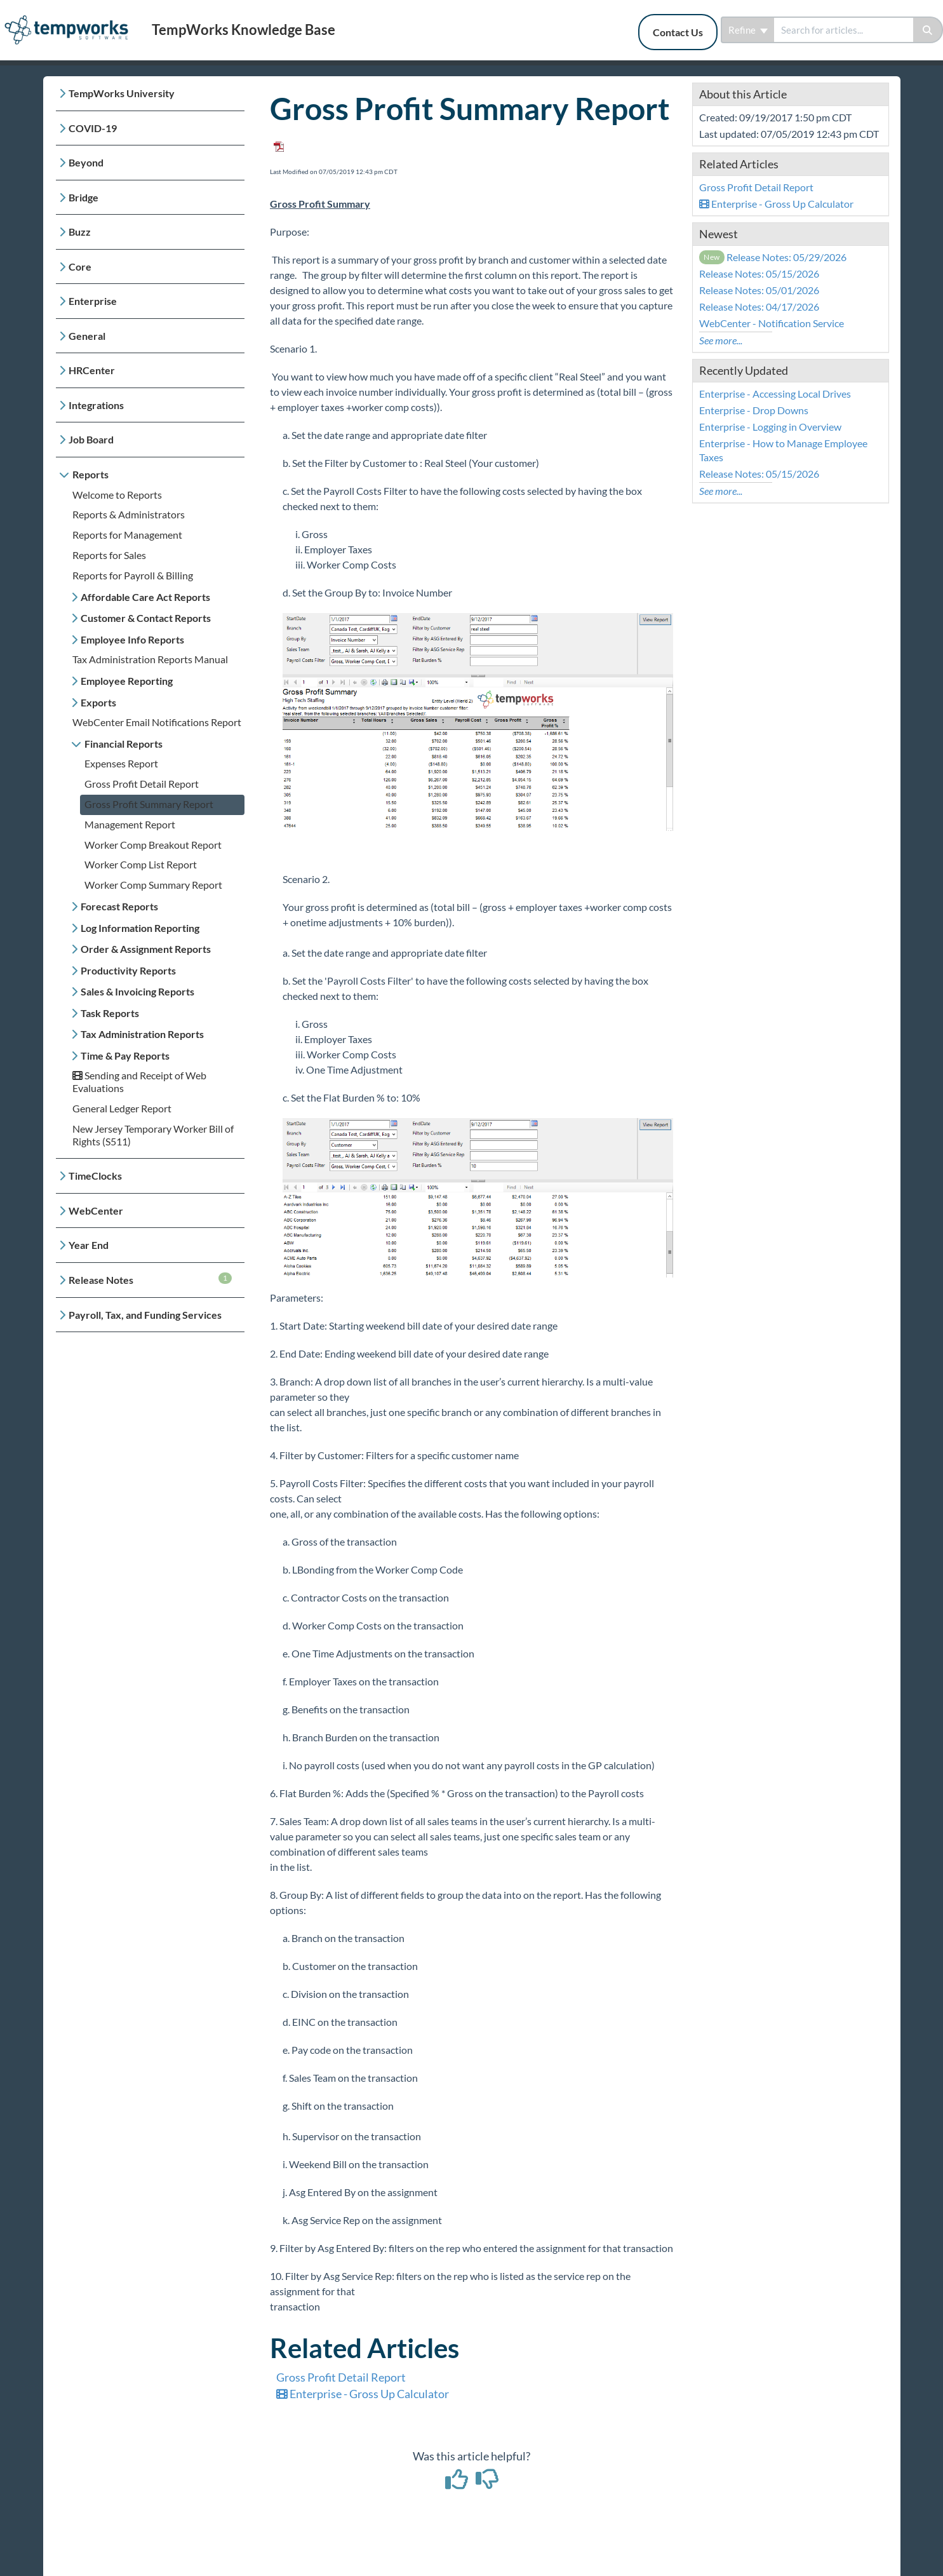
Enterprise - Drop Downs (753, 410)
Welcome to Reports (117, 495)
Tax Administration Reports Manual (150, 659)
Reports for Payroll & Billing (132, 575)
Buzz (80, 232)
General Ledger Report (121, 1108)
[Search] (928, 30)
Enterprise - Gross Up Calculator (362, 2394)
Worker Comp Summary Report (153, 885)
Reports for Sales (109, 555)
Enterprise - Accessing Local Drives (775, 394)
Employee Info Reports (132, 639)
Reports (90, 474)
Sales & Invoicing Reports (137, 991)
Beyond (86, 162)
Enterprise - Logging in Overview (770, 427)
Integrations (96, 405)
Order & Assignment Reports (146, 949)
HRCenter (92, 370)
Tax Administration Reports (142, 1034)
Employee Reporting (127, 681)
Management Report (129, 824)
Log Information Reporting (140, 928)
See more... (720, 340)
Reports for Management (127, 535)
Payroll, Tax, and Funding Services (145, 1315)
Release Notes (150, 1279)
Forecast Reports (119, 906)
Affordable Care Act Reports (145, 597)
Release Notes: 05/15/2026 (759, 273)
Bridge (83, 197)
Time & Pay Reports (125, 1055)
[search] (843, 30)
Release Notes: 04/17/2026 (759, 306)
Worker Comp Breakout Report (153, 845)
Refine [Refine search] (748, 30)
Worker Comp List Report (140, 864)
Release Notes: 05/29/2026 (772, 257)
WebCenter (96, 1210)
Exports (98, 702)
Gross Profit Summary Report (148, 804)
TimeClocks (95, 1176)
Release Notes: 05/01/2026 (759, 290)
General (87, 336)
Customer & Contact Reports (146, 618)
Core (80, 266)
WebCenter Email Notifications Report (156, 722)
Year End (89, 1245)
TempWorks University (122, 93)
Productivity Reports (128, 970)
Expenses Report (121, 763)
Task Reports (110, 1013)
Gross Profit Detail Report (141, 784)
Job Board (91, 439)
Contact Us (678, 32)
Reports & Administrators (128, 514)
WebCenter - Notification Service (771, 323)
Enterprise (93, 301)
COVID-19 (93, 128)
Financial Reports (123, 744)
